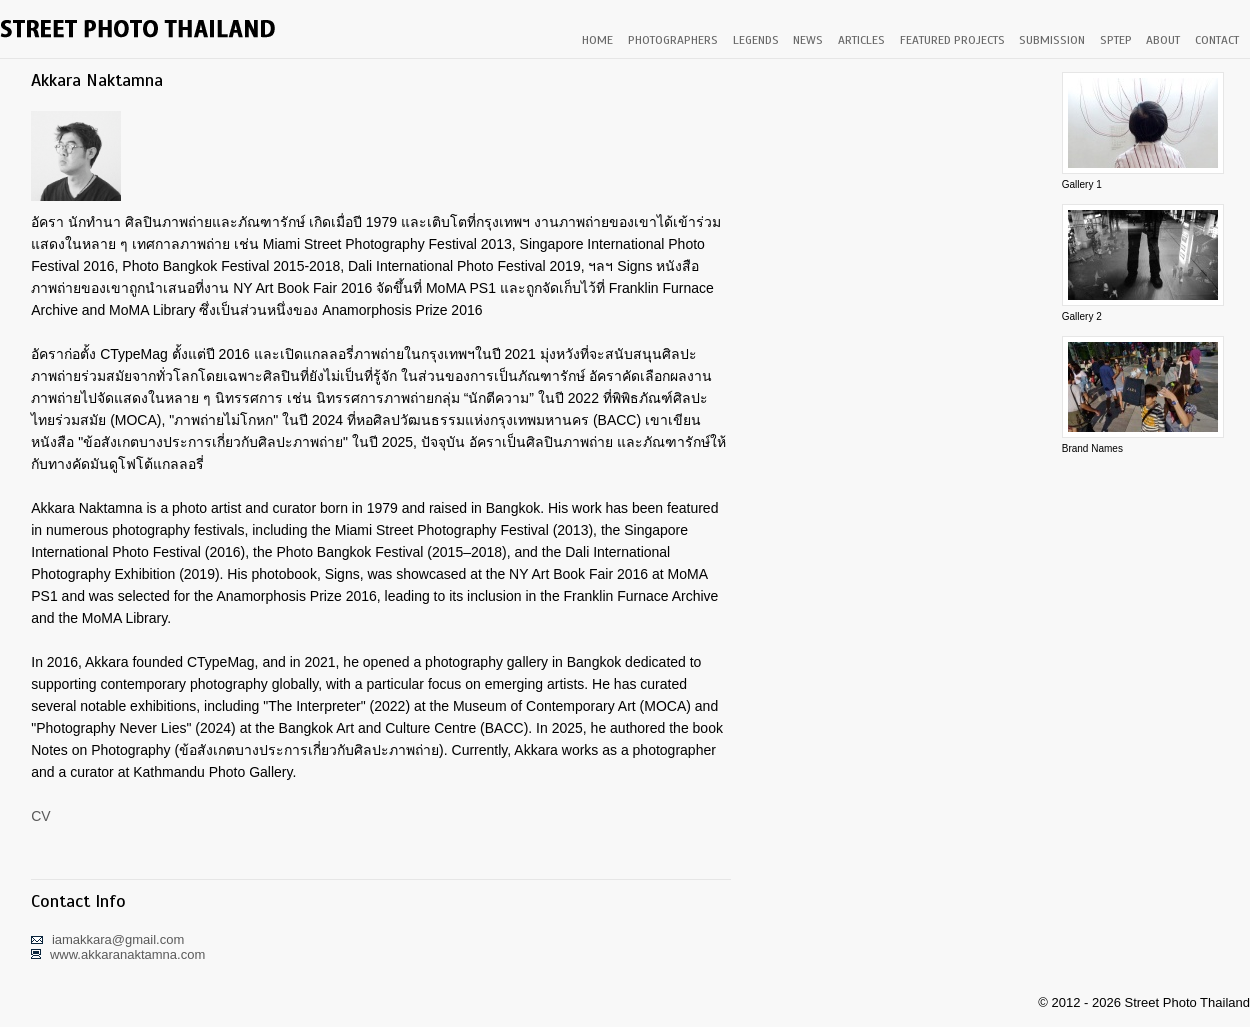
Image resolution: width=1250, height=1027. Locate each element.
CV (40, 816)
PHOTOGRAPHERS (673, 40)
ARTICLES (861, 40)
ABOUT (1163, 40)
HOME (597, 40)
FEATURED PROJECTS (952, 40)
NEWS (808, 40)
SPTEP (1116, 40)
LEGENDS (756, 40)
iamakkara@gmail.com (118, 939)
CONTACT (1217, 40)
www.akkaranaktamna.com (127, 954)
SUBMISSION (1052, 40)
